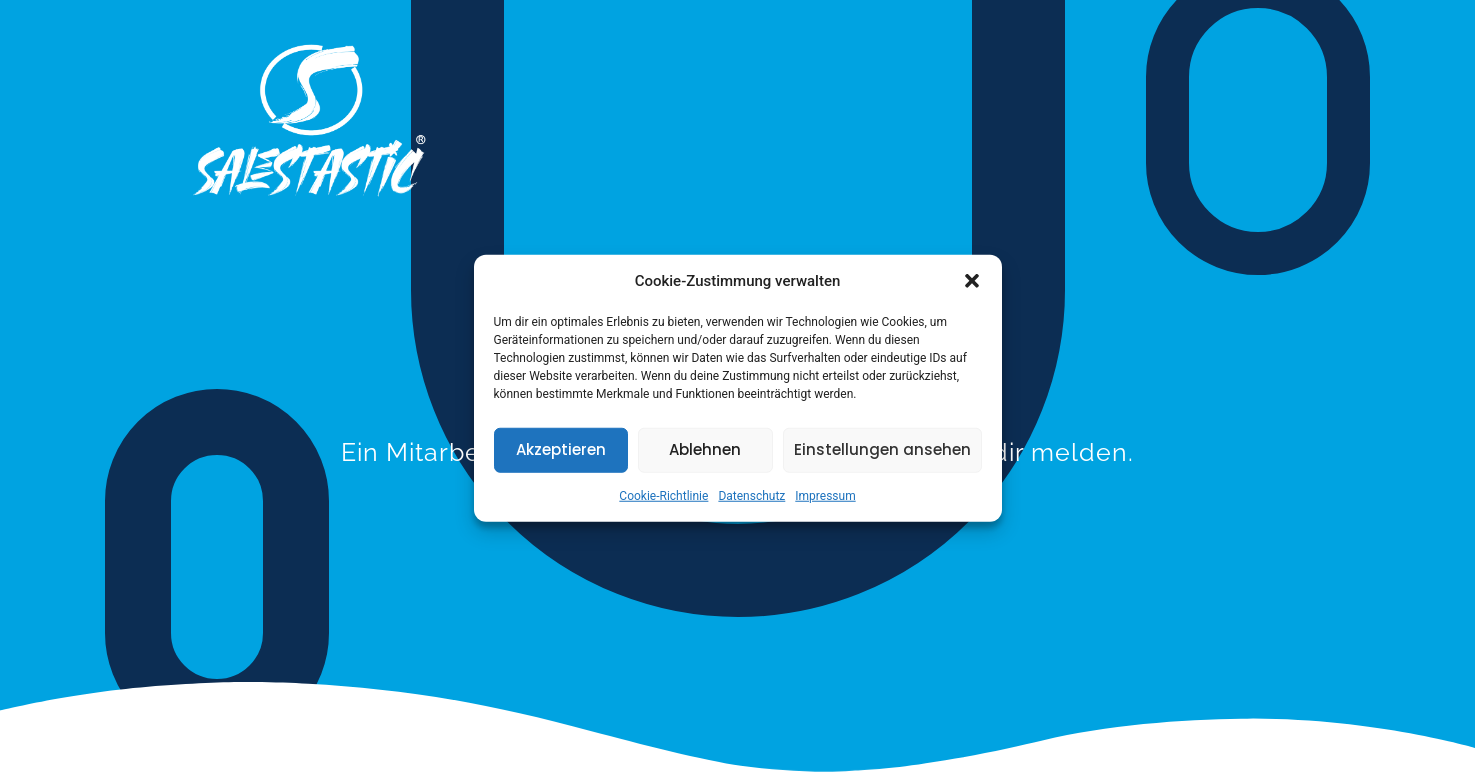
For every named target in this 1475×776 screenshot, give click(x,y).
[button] (972, 281)
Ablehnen (705, 449)
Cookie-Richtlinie (663, 495)
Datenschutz (751, 495)
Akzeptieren (561, 449)
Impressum (825, 495)
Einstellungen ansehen (882, 449)
